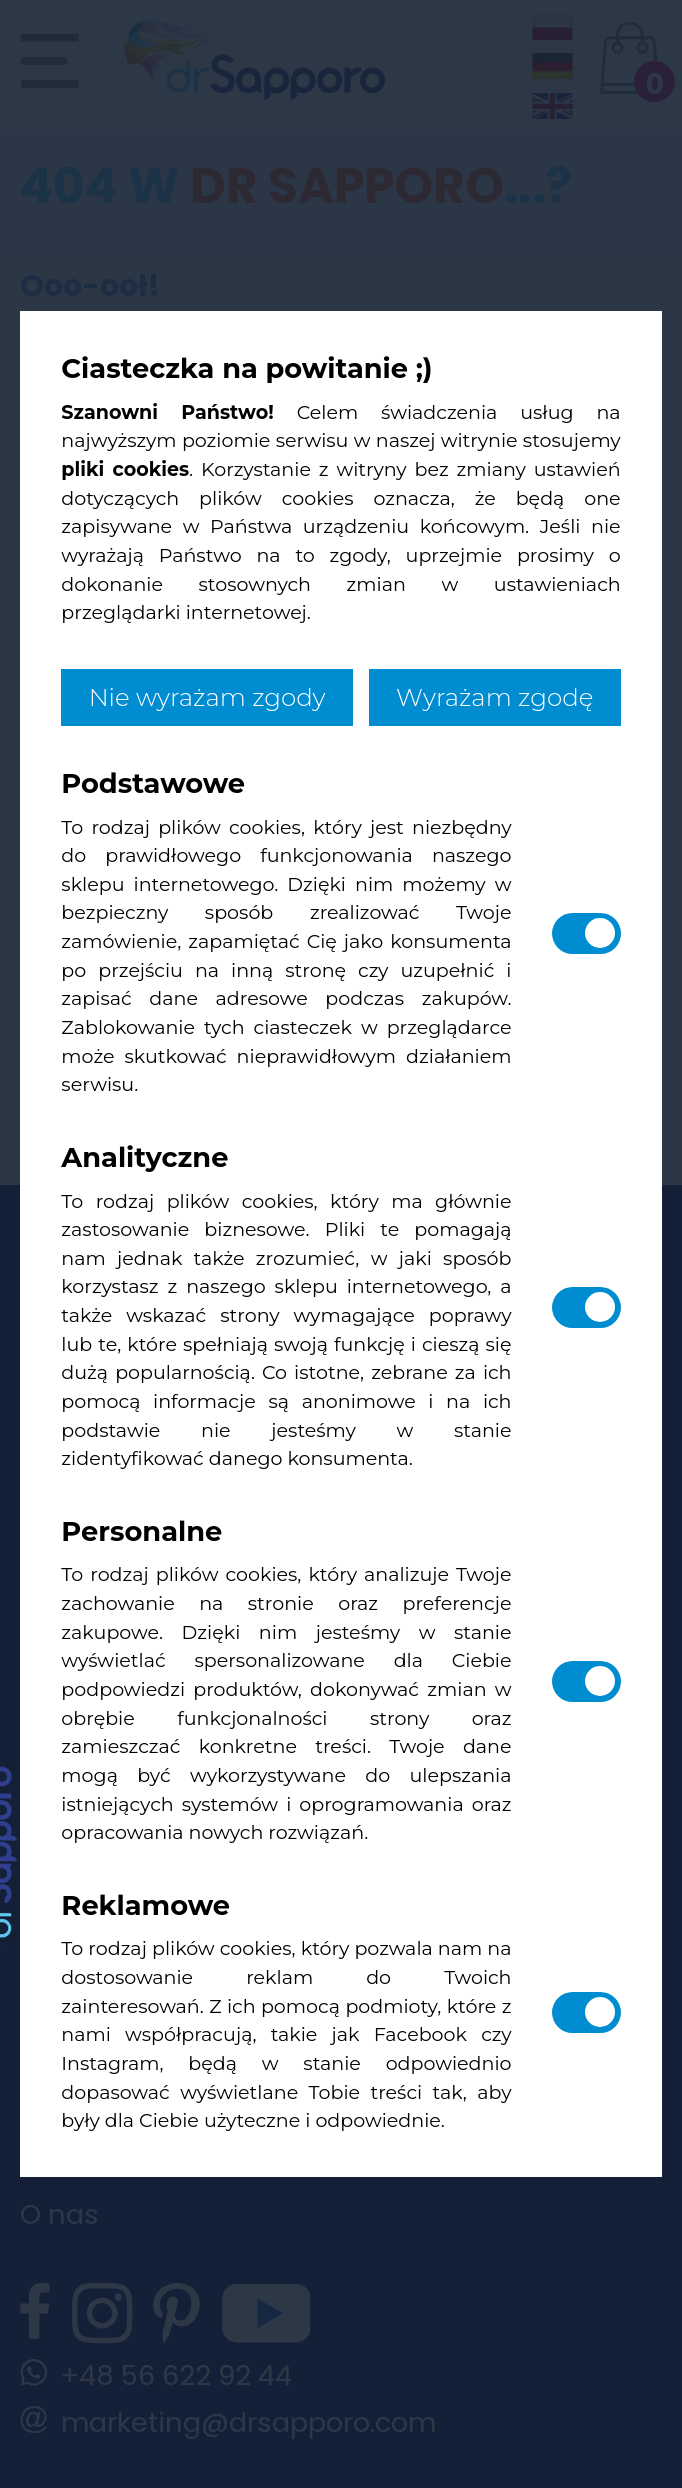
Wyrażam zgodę (494, 697)
